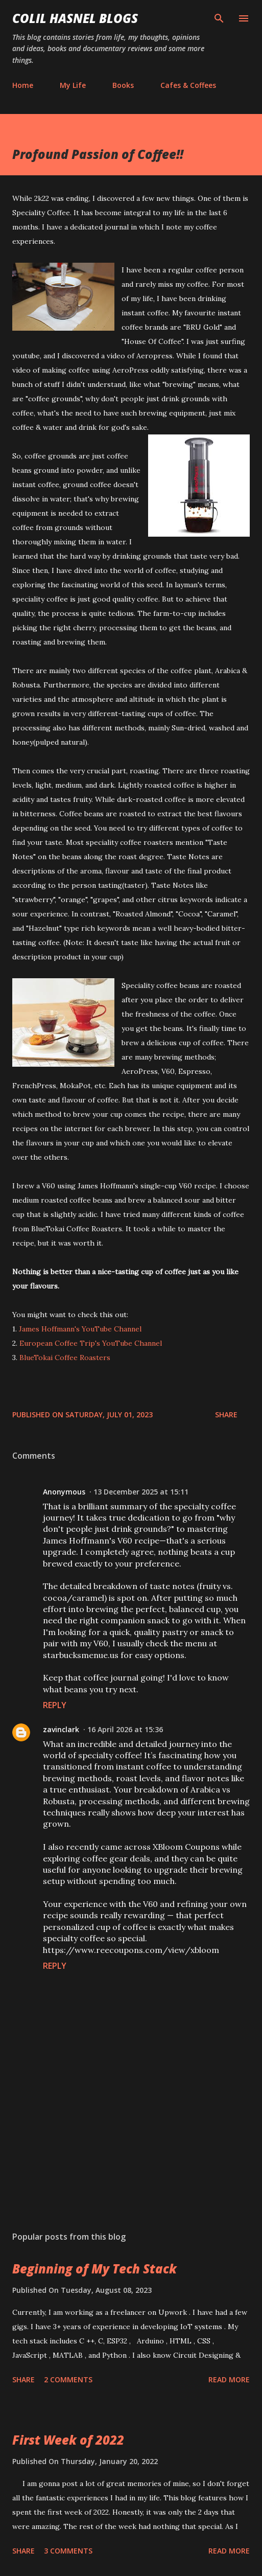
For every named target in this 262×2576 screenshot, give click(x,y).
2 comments (68, 2379)
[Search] (219, 18)
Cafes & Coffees (188, 85)
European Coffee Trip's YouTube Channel (90, 1343)
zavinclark (61, 1729)
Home (22, 85)
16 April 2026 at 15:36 (125, 1729)
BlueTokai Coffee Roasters (64, 1357)
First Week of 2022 (68, 2439)
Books (123, 85)
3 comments (68, 2551)
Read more (229, 2379)
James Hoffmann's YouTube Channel (80, 1328)
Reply (54, 1705)
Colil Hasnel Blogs (75, 18)
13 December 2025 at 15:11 (140, 1492)
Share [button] (226, 1414)
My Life (73, 85)
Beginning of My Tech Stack (94, 2268)
